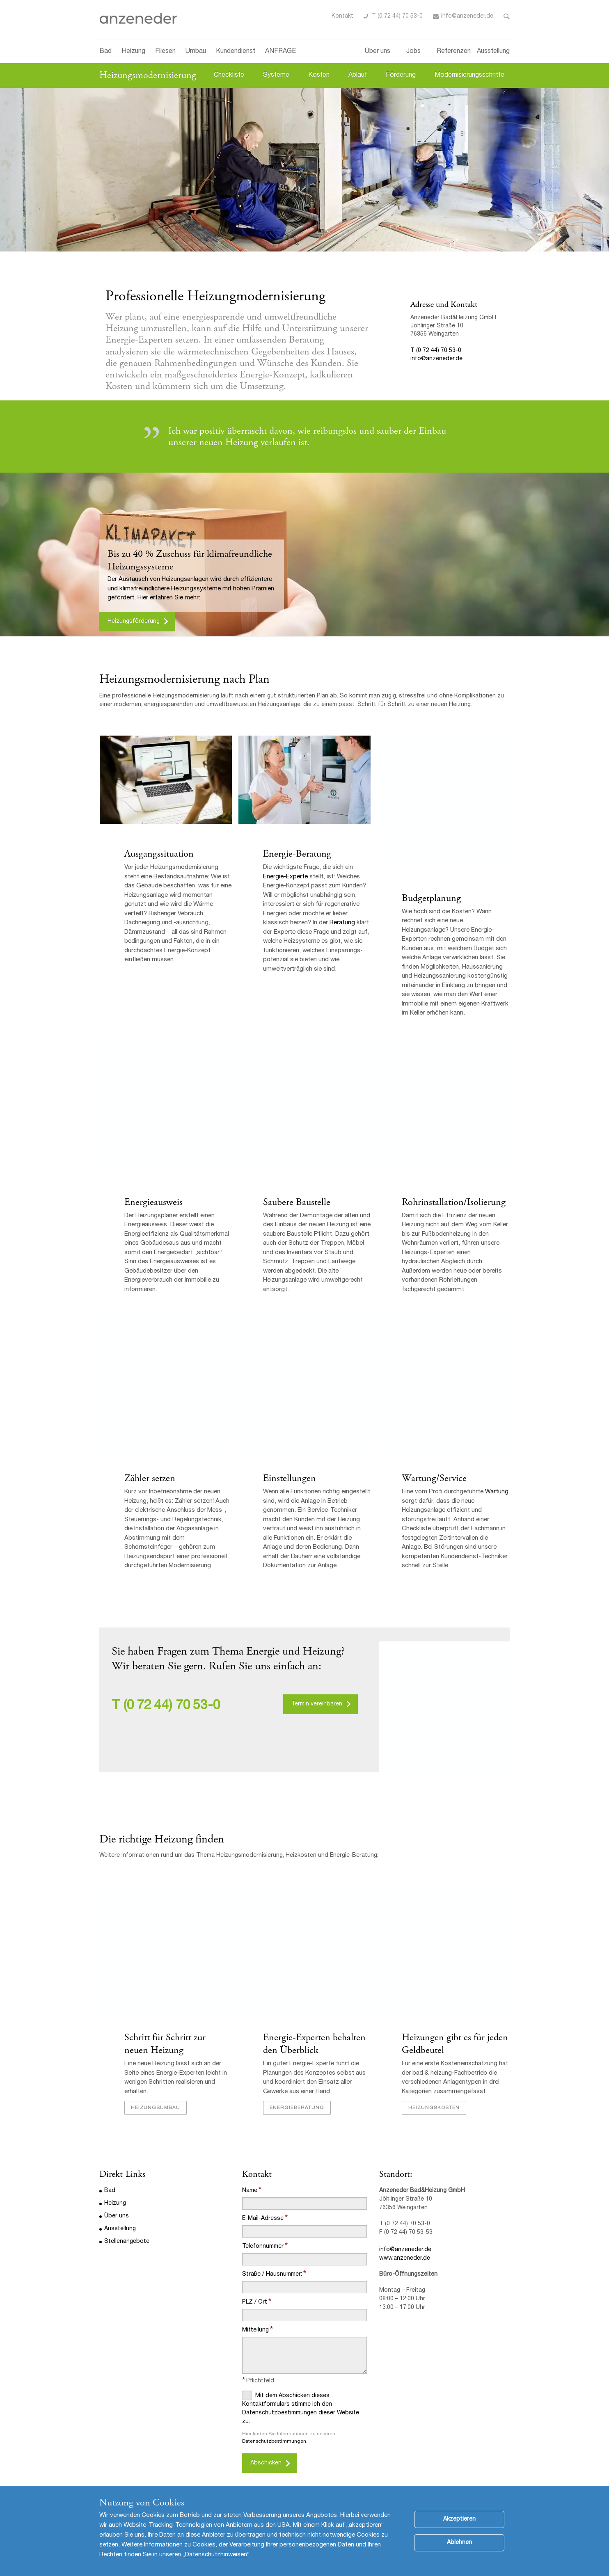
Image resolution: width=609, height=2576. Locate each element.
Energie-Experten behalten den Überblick (314, 2045)
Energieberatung (296, 2109)
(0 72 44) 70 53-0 (172, 1707)
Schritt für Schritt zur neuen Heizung (164, 2045)
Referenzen (454, 51)
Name (249, 2192)
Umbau (195, 51)
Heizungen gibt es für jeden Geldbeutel (454, 2045)
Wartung (496, 1493)
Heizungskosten (433, 2109)
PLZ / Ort (254, 2304)
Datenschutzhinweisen (216, 2555)
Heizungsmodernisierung (147, 75)
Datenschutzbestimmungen (274, 2443)
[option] (304, 169)
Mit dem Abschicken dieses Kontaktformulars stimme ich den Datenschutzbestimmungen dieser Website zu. (300, 2409)
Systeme (276, 75)
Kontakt (342, 16)
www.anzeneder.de (404, 2260)
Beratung (342, 923)
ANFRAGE (280, 51)
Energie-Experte (285, 877)
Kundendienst (235, 51)
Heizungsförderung (134, 621)
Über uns (377, 51)
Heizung (133, 51)
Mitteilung (255, 2332)
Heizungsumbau (155, 2109)
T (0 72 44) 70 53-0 (397, 16)
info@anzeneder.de (467, 16)
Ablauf (357, 75)
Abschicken (266, 2465)
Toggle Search (507, 16)
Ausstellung (493, 51)
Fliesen (165, 51)
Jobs (413, 51)
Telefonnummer (263, 2248)
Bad (105, 51)
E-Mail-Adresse (263, 2220)
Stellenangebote (126, 2243)
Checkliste (229, 75)
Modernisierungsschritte (469, 75)
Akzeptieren (459, 2519)
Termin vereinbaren (316, 1705)
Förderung (401, 75)
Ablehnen (459, 2543)
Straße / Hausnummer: (272, 2276)
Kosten (319, 75)
